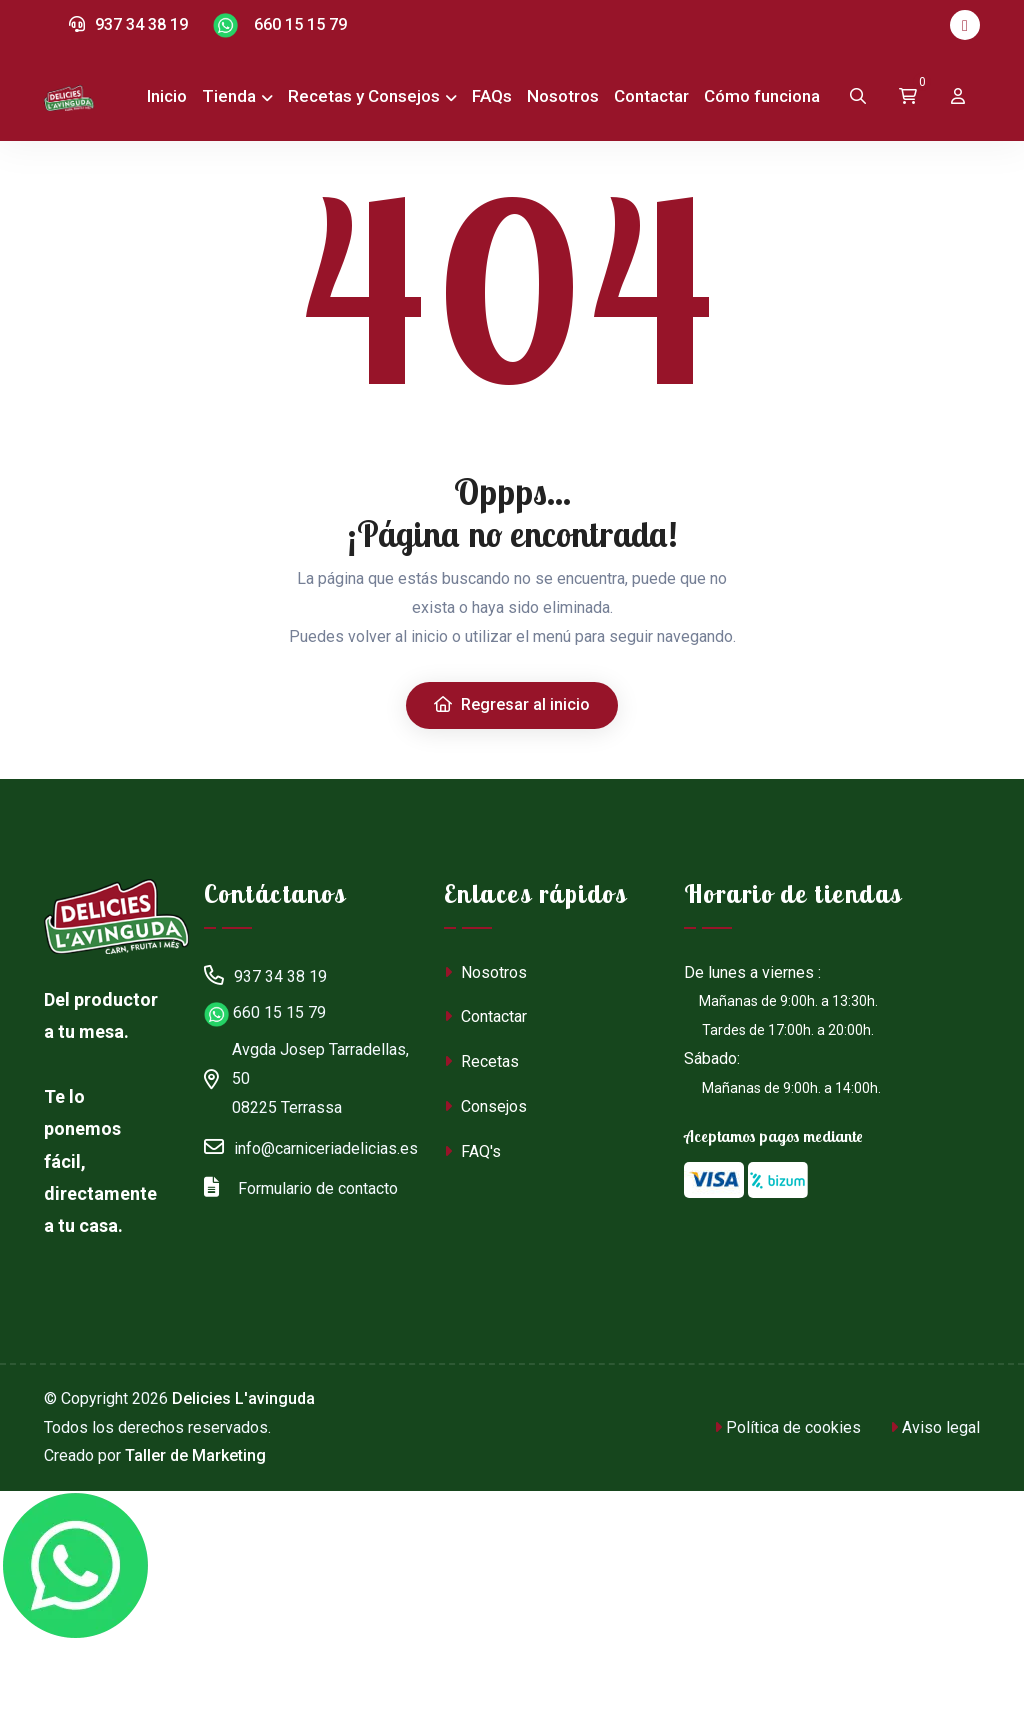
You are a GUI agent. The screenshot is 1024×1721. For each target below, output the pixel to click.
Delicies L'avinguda (243, 1398)
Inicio (167, 96)
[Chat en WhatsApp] (75, 1566)
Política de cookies (787, 1427)
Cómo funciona (762, 96)
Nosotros (563, 96)
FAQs (492, 96)
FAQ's (472, 1151)
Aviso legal (935, 1427)
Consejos (485, 1106)
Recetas (481, 1061)
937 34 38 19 (128, 24)
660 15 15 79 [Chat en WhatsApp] (280, 25)
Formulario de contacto (301, 1186)
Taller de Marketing (195, 1455)
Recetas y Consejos (364, 96)
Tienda (229, 96)
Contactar (651, 96)
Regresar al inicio (512, 704)
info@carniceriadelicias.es (311, 1146)
